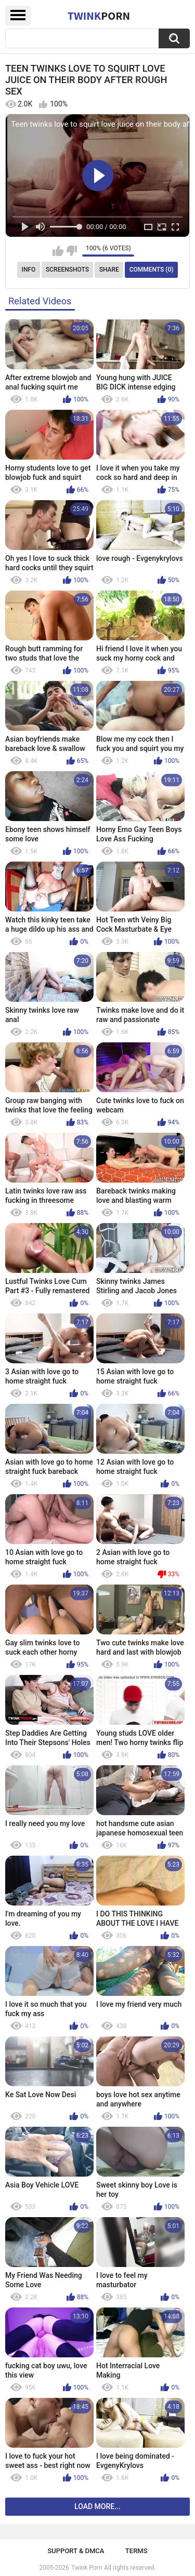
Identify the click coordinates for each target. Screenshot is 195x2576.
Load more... (97, 2506)
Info (29, 269)
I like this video (58, 251)
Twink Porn (86, 2567)
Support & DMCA (75, 2551)
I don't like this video (71, 251)
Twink (99, 15)
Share (109, 269)
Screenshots (67, 269)
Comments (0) (151, 269)
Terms (136, 2551)
